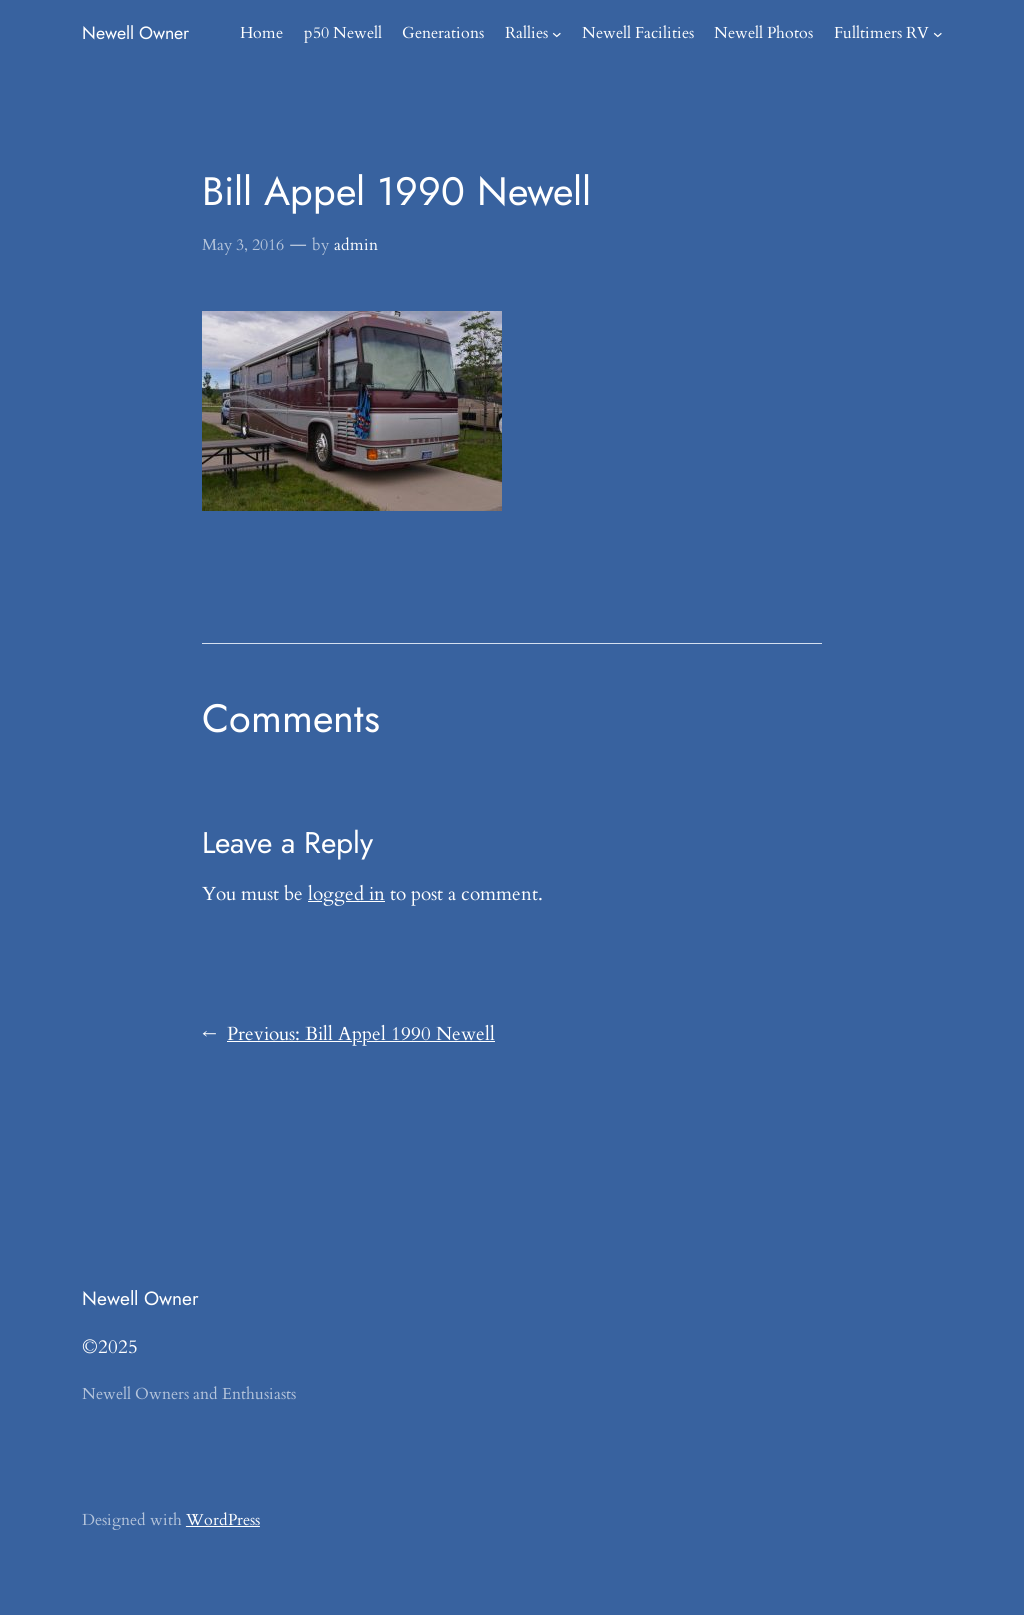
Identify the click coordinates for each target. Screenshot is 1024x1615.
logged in (346, 894)
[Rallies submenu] (557, 34)
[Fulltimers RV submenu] (938, 34)
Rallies (526, 33)
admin (356, 245)
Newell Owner (135, 33)
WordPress (223, 1520)
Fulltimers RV (881, 33)
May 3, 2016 (243, 245)
